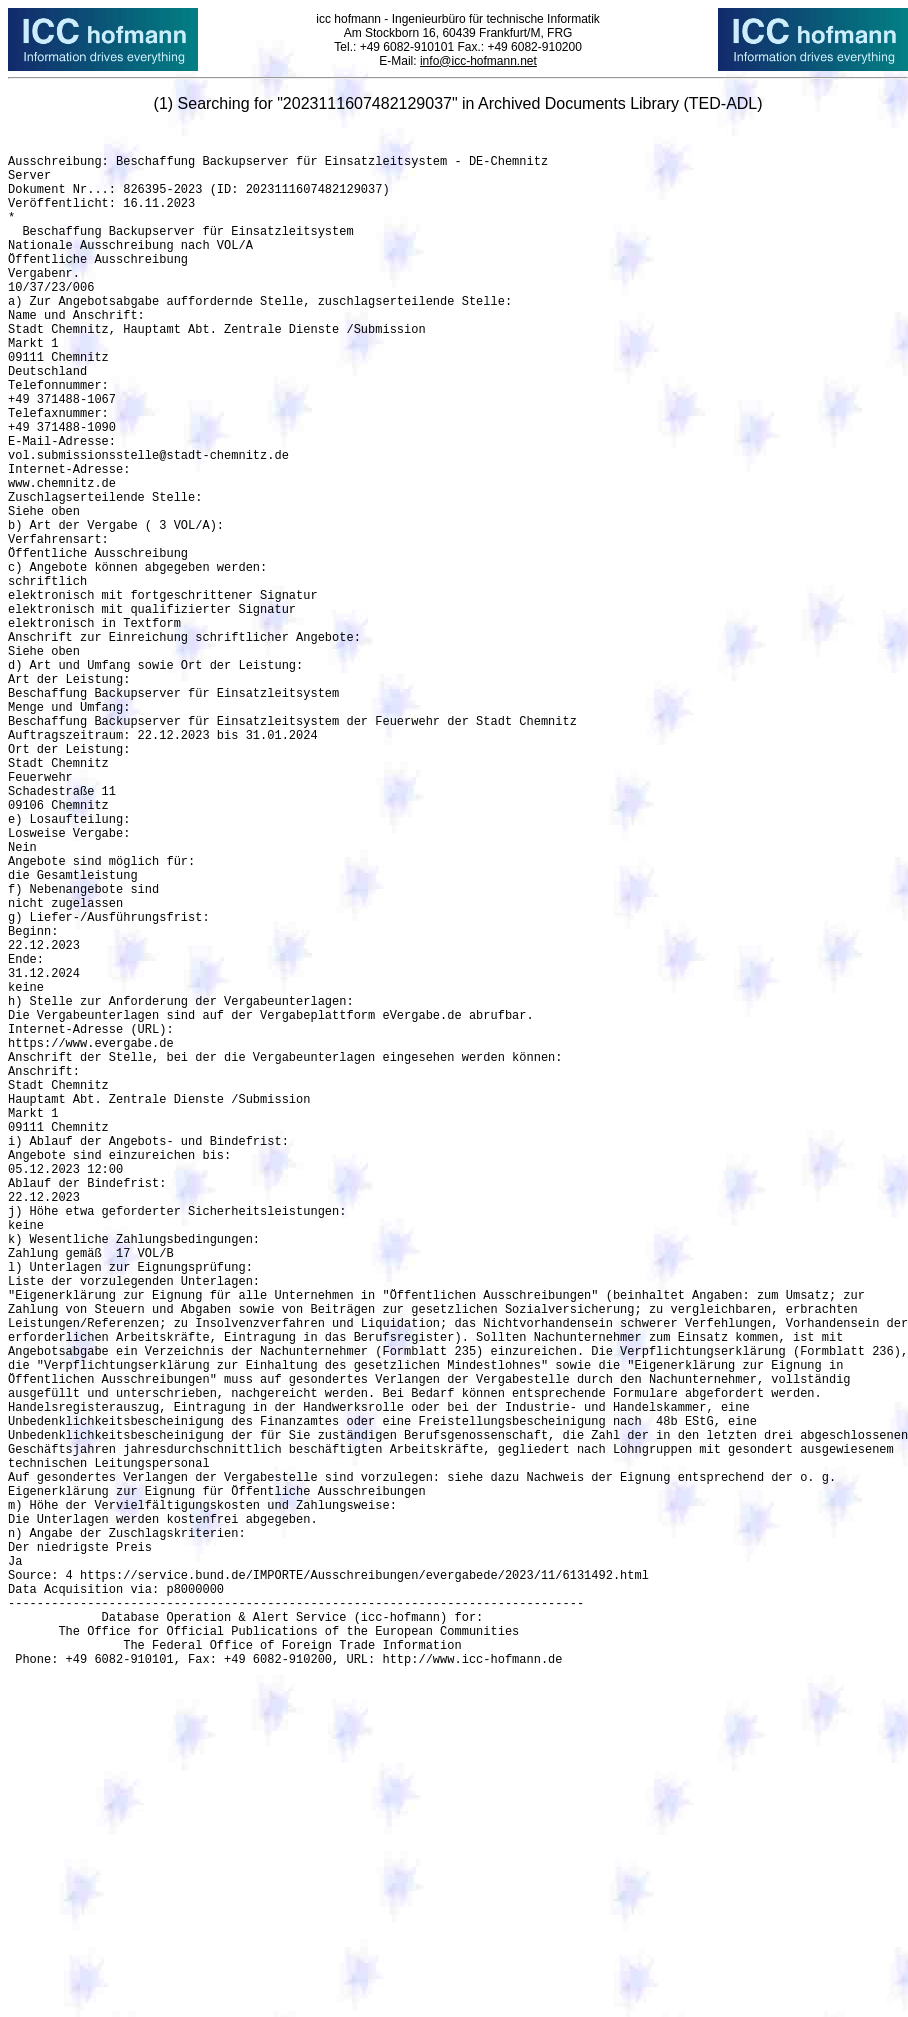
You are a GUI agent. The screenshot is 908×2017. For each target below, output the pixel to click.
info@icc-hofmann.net (478, 61)
